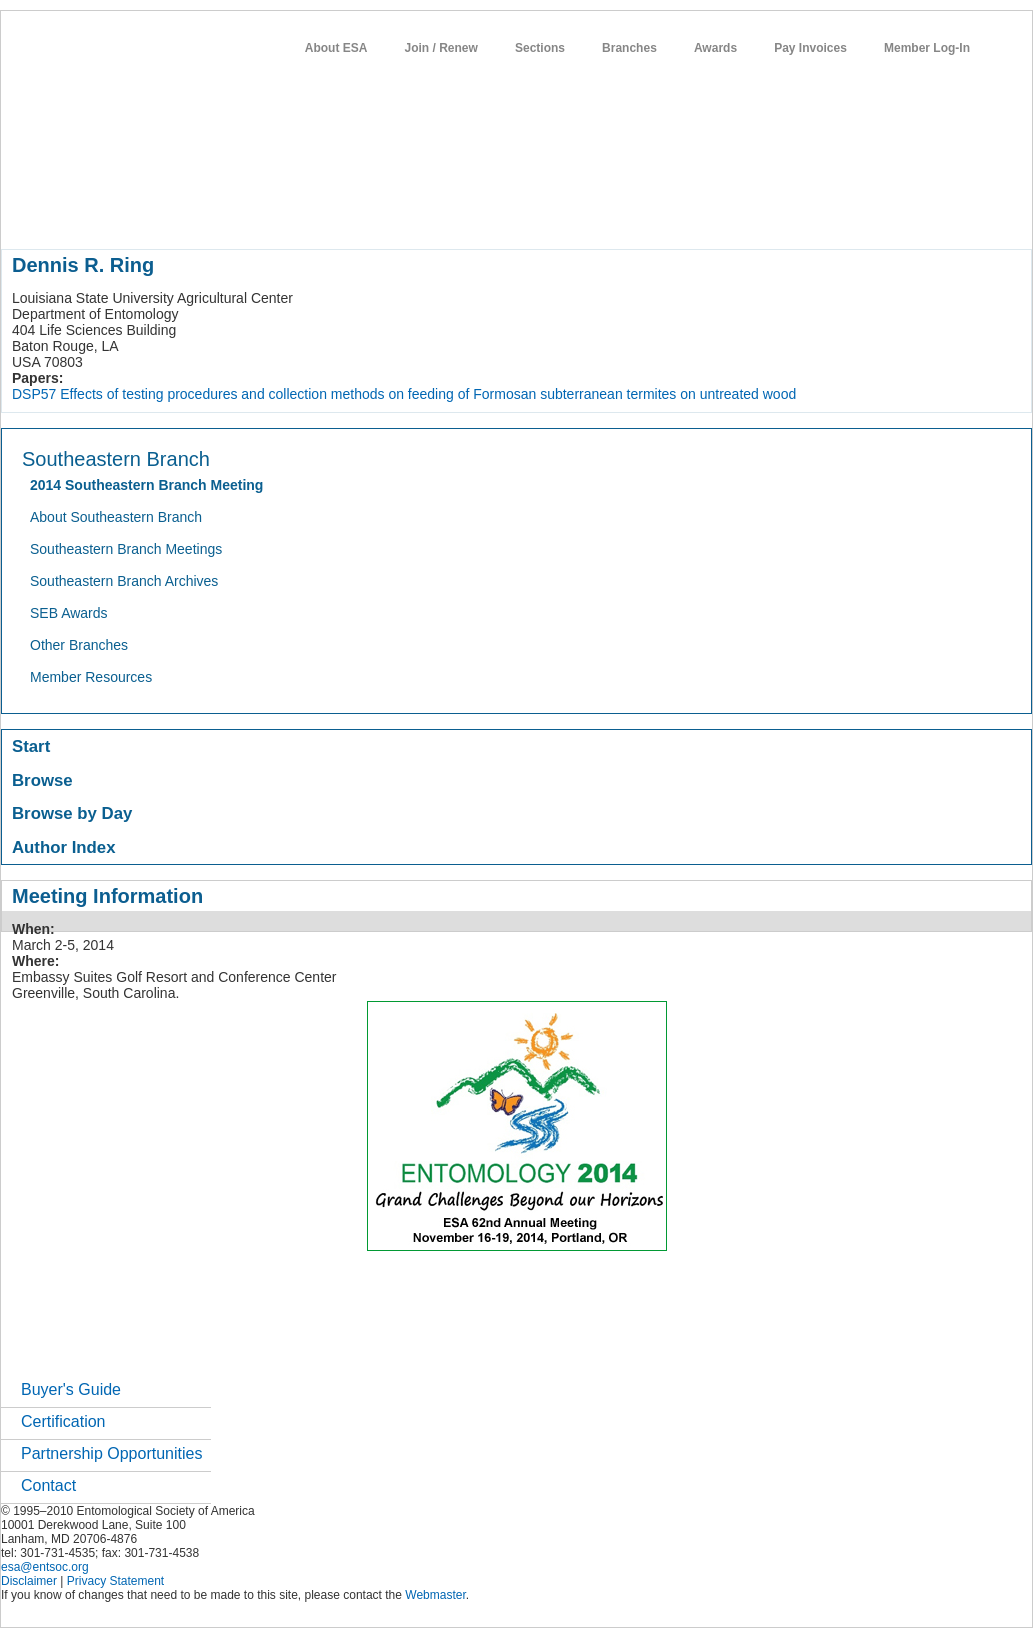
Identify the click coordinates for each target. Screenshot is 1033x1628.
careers (668, 214)
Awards (715, 48)
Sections (540, 48)
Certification (63, 1421)
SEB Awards (69, 613)
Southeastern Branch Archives (124, 581)
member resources (235, 214)
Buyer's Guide (71, 1389)
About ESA (336, 48)
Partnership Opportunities (111, 1453)
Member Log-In (927, 48)
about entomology (108, 214)
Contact (48, 1485)
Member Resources (91, 677)
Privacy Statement (115, 1581)
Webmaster (435, 1595)
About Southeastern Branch (116, 517)
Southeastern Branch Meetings (126, 549)
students (600, 214)
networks (738, 214)
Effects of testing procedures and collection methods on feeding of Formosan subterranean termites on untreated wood (428, 394)
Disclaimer (29, 1581)
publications (421, 214)
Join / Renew (441, 48)
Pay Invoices (810, 48)
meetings (337, 214)
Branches (629, 48)
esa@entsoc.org (45, 1567)
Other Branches (79, 645)
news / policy (516, 214)
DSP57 (34, 394)
